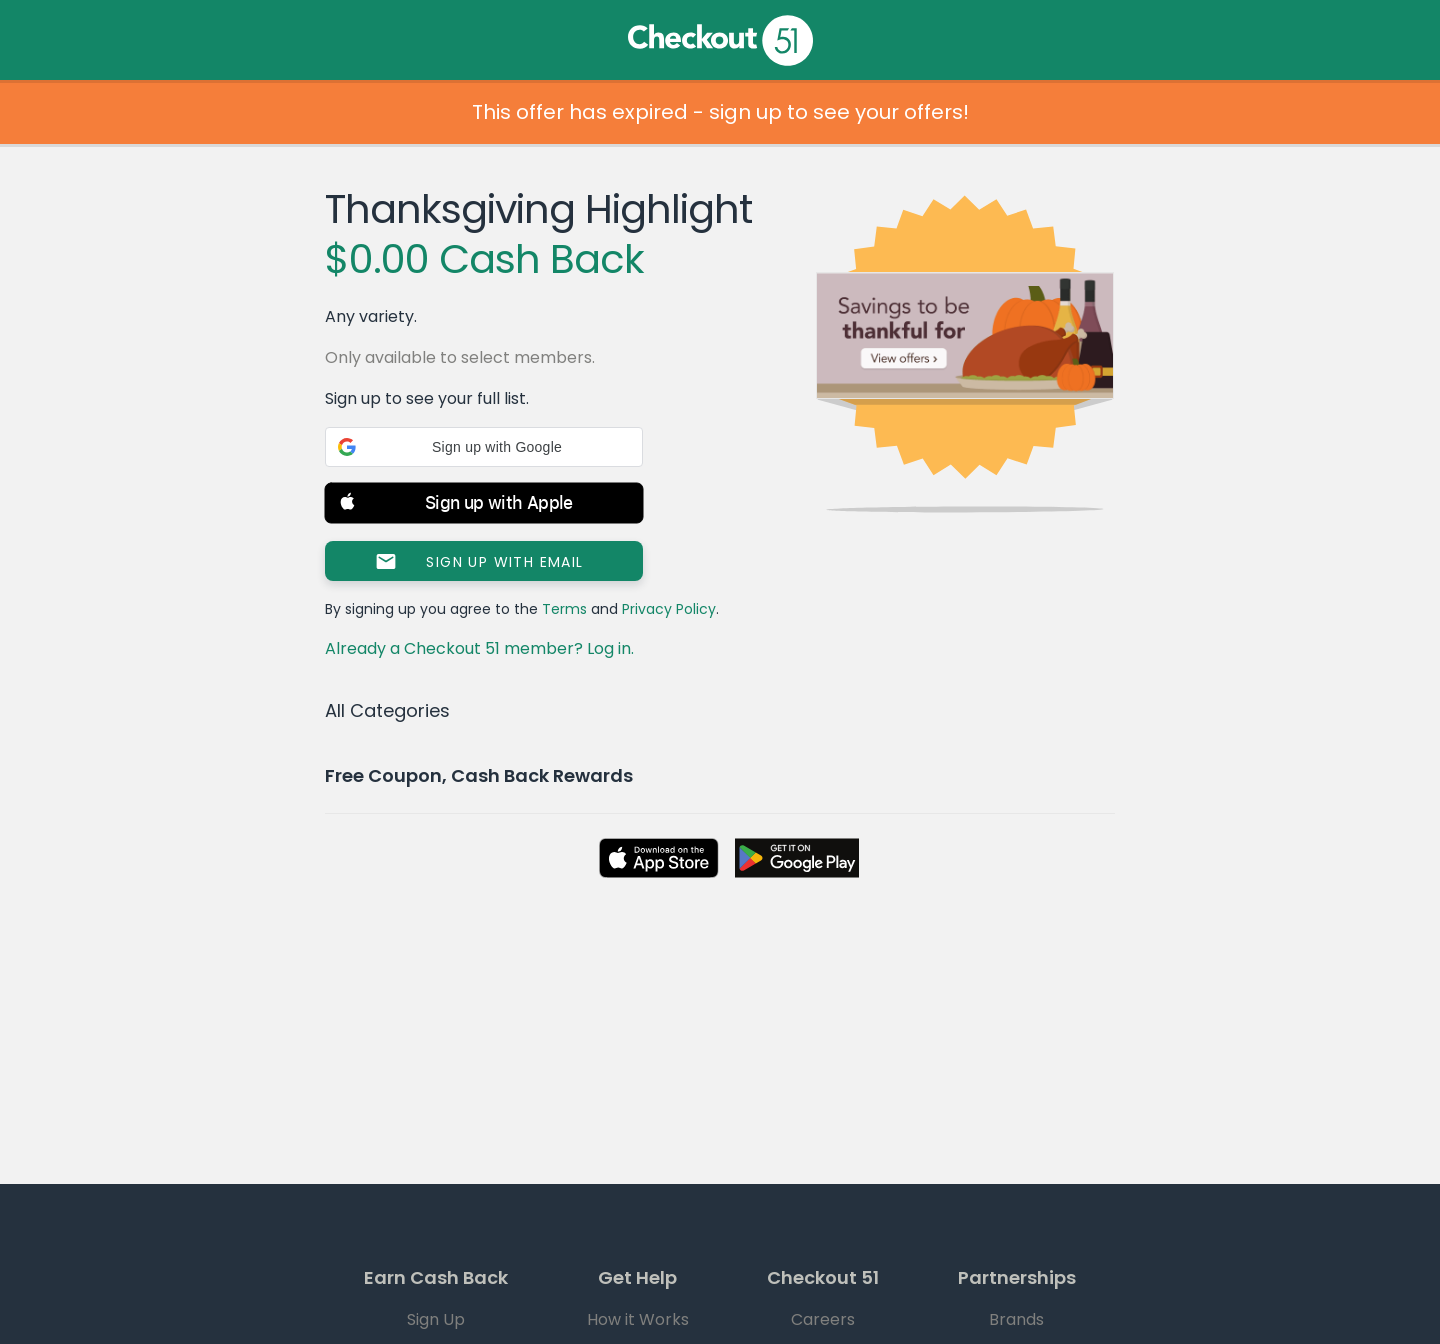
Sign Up (436, 1319)
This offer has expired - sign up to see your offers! (720, 112)
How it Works (638, 1319)
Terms (564, 609)
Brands (1016, 1319)
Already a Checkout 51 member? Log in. (479, 648)
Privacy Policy (669, 609)
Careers (823, 1319)
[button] (484, 447)
